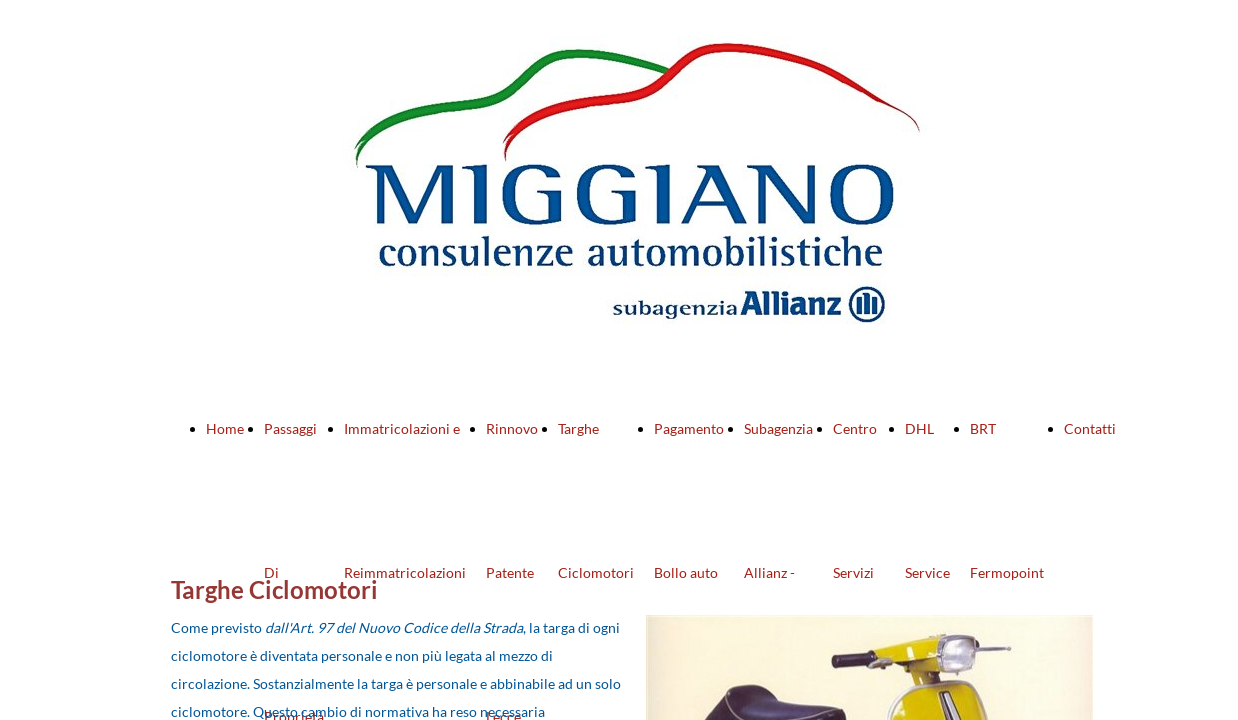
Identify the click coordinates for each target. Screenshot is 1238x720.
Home (225, 428)
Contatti (1090, 428)
